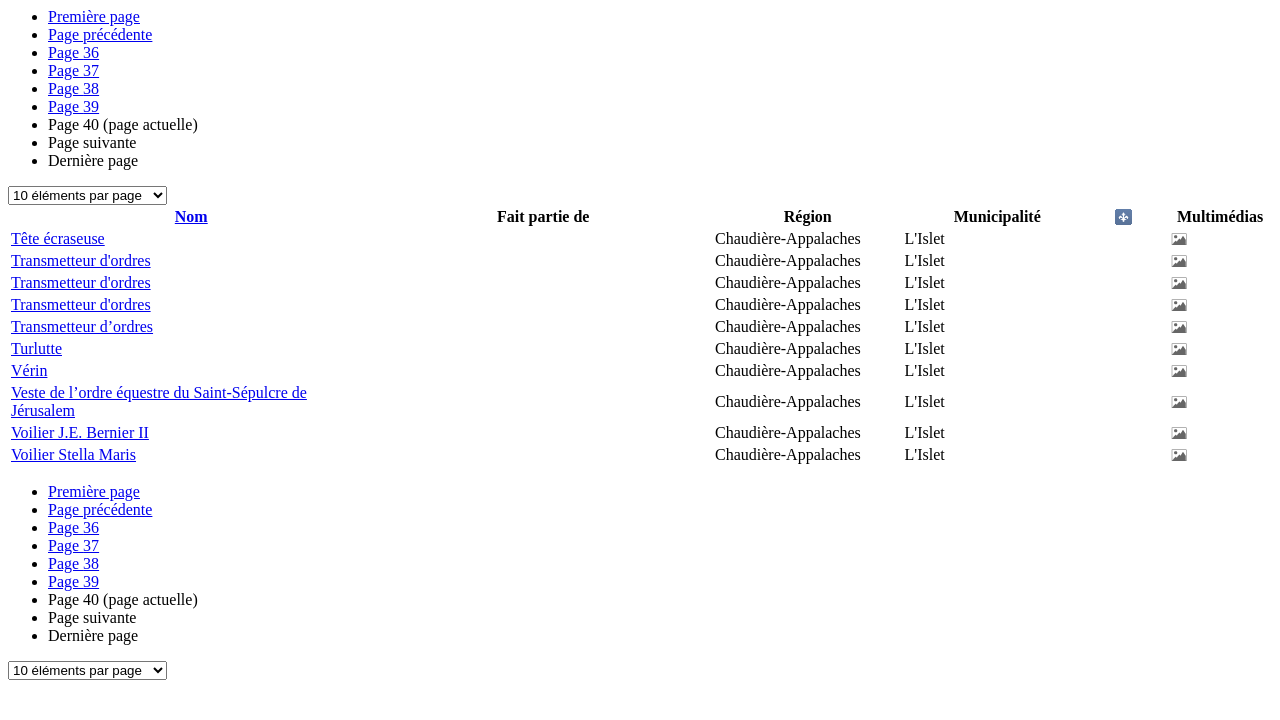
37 (73, 70)
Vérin (29, 370)
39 (73, 106)
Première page (94, 16)
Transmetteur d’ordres (82, 326)
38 (73, 88)
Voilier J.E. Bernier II (80, 432)
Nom (191, 216)
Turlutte (36, 348)
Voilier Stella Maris (73, 454)
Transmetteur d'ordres (81, 260)
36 (73, 52)
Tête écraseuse (58, 238)
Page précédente (100, 34)
